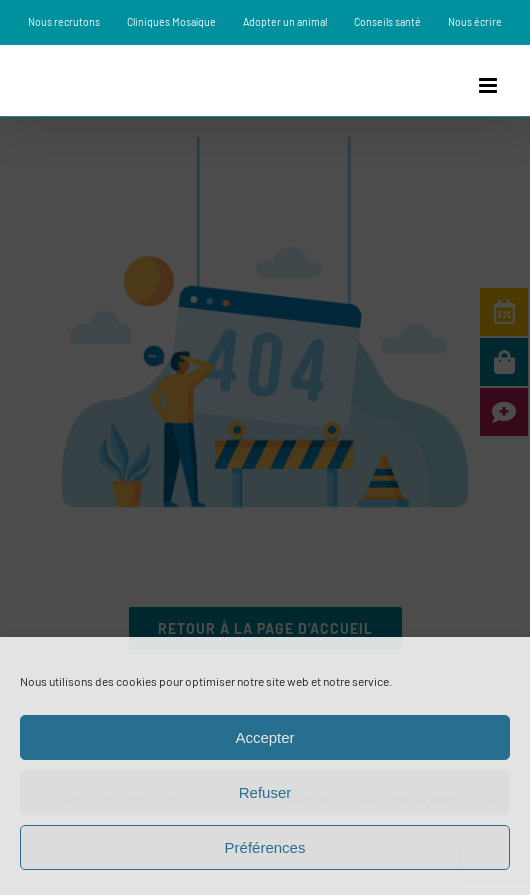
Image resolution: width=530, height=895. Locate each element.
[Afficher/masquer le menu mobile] (489, 85)
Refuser (265, 792)
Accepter (264, 737)
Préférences (265, 847)
